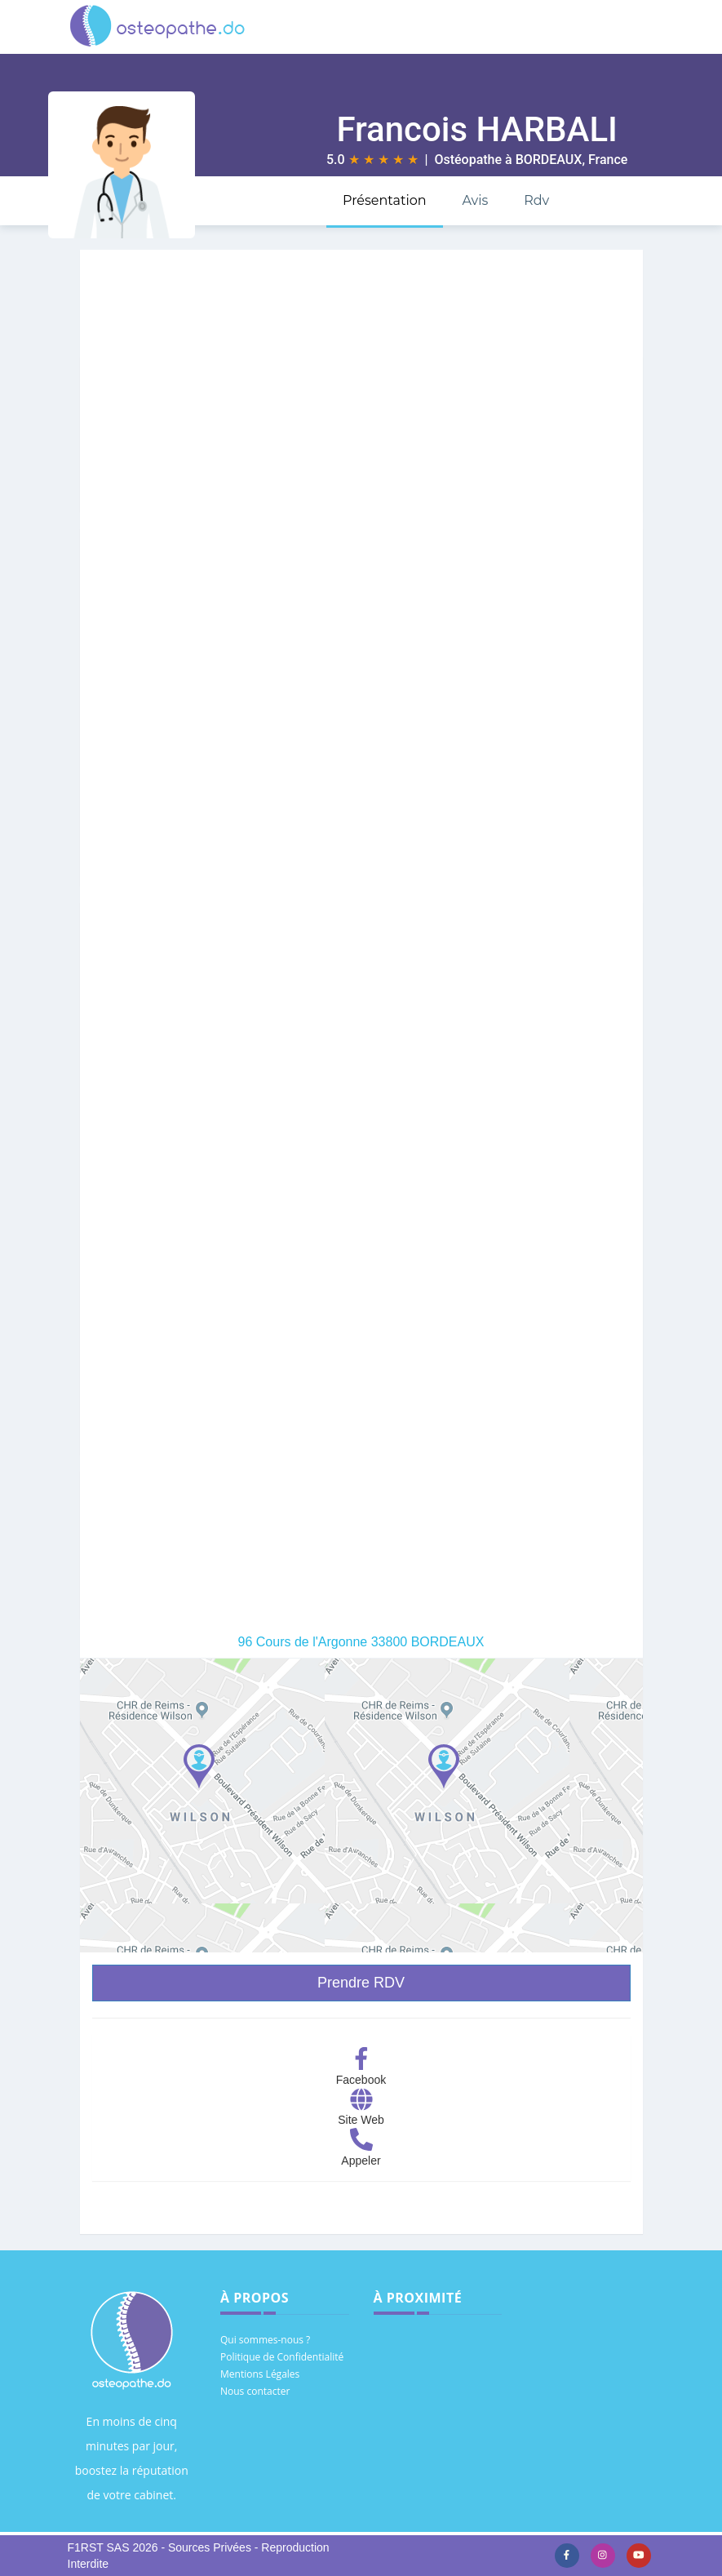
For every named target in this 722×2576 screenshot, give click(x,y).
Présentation (385, 200)
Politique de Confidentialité (281, 2357)
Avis (475, 200)
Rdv (536, 200)
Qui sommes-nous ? (265, 2340)
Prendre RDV (361, 1982)
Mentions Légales (259, 2374)
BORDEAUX (549, 159)
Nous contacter (255, 2391)
